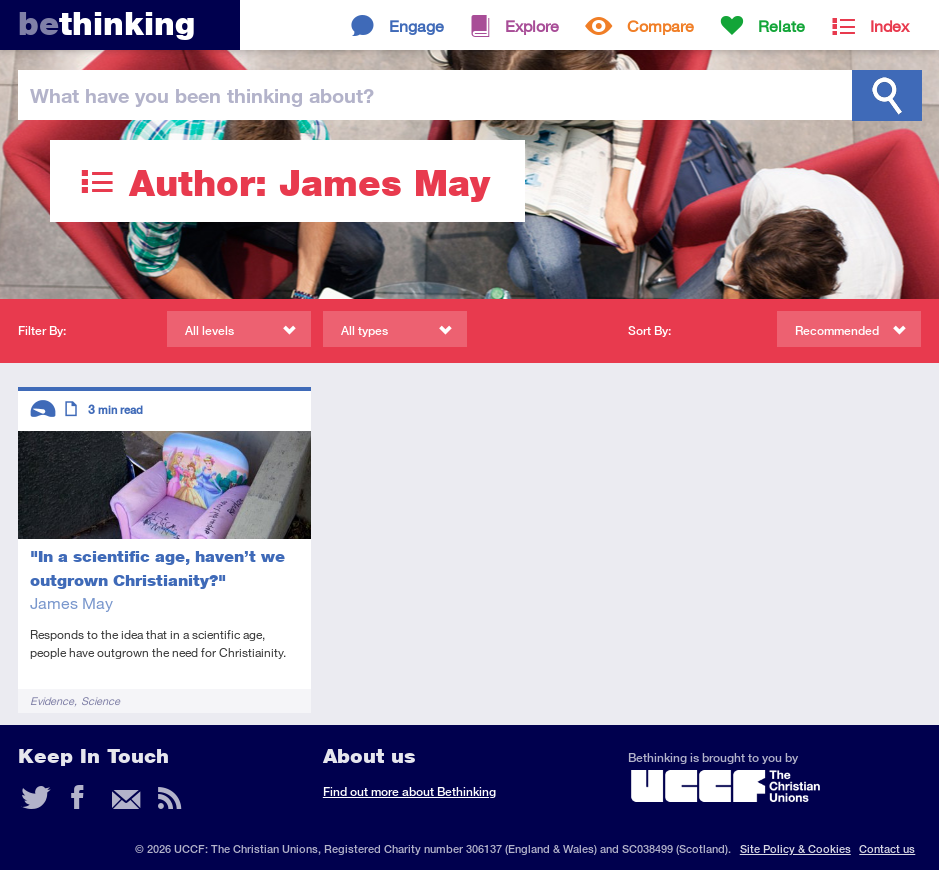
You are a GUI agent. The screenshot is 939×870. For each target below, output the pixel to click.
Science (100, 700)
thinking (106, 23)
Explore (532, 25)
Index (889, 25)
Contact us (887, 848)
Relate (781, 25)
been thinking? (202, 95)
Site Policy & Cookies (795, 848)
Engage (416, 25)
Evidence (52, 700)
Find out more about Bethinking (409, 791)
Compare (660, 25)
